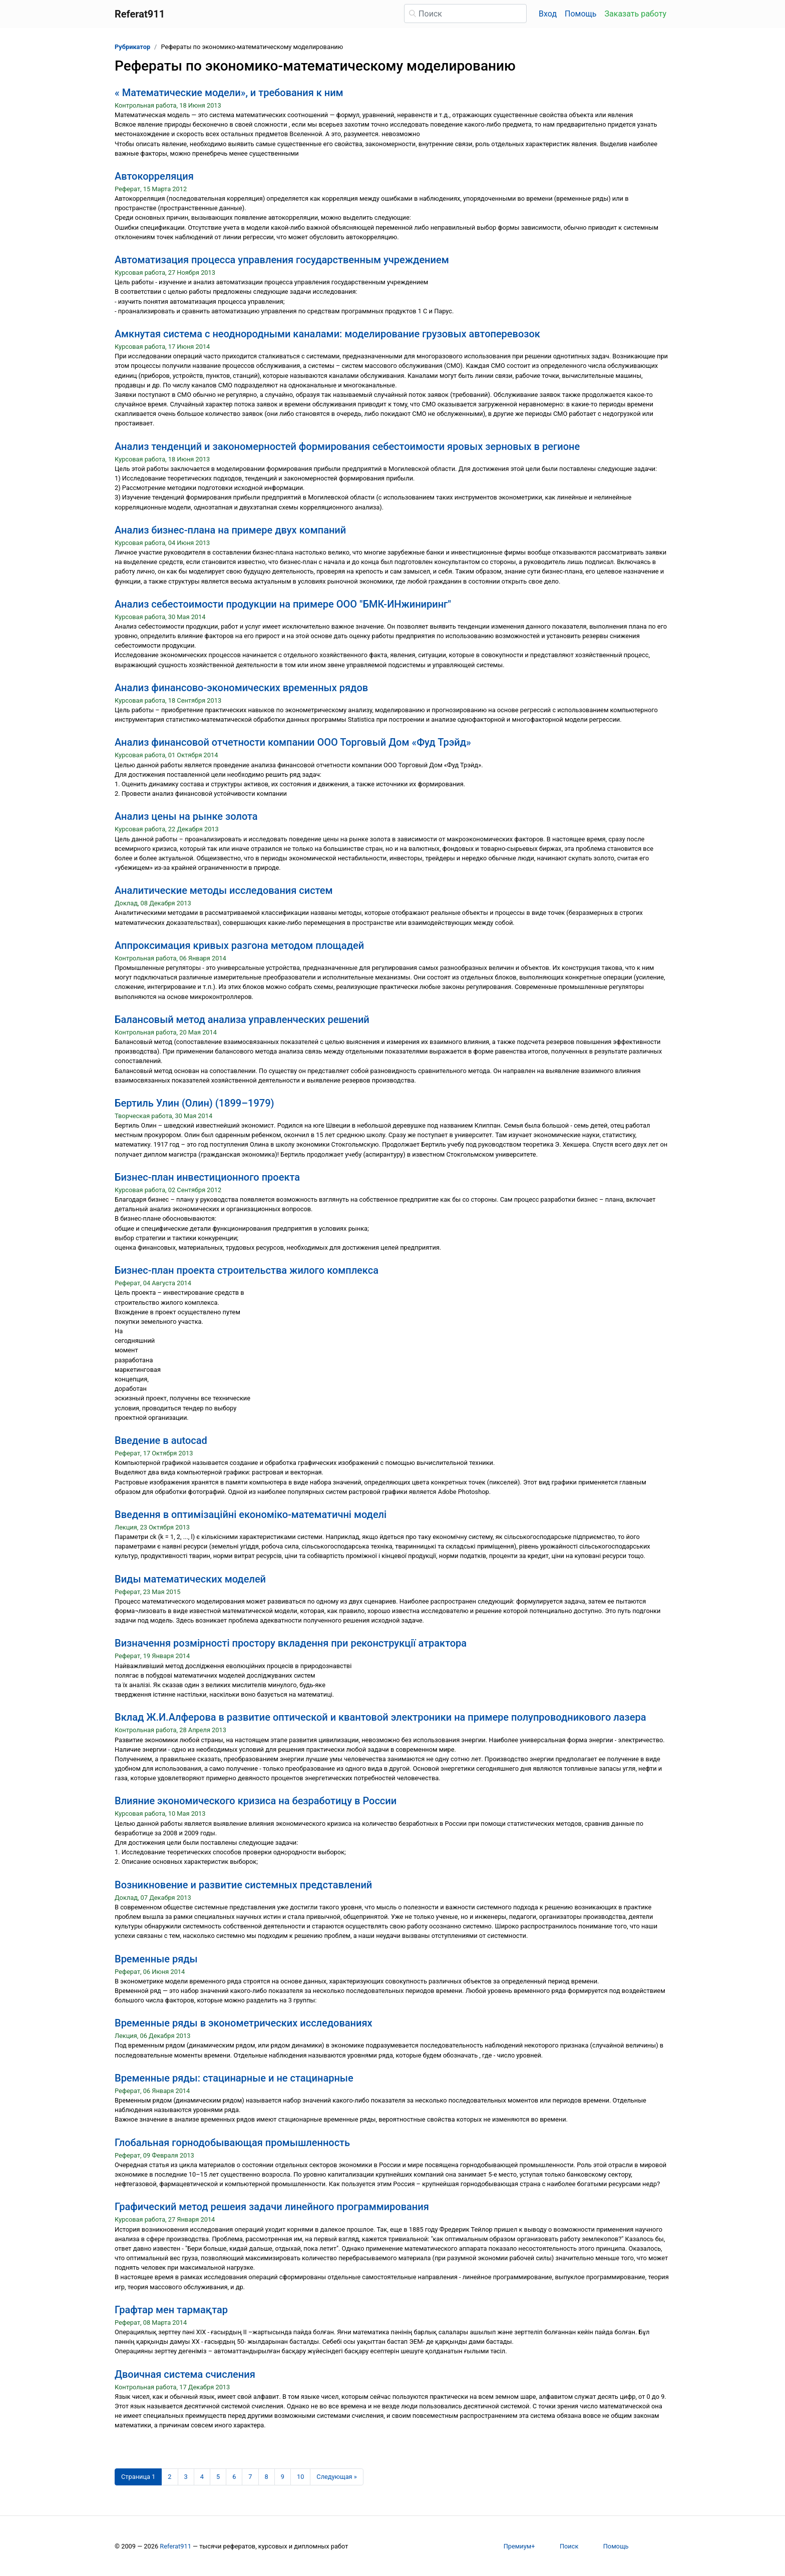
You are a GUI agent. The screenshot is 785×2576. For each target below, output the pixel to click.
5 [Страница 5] (218, 2476)
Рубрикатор (132, 47)
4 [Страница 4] (202, 2476)
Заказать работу (635, 14)
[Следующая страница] (336, 2476)
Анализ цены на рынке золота (186, 816)
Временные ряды (156, 1959)
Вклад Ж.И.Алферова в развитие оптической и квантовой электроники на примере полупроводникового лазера (380, 1717)
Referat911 (175, 2546)
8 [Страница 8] (266, 2476)
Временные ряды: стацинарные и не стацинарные (234, 2078)
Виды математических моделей (190, 1579)
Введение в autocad (161, 1440)
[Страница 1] (138, 2476)
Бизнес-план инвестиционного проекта (207, 1177)
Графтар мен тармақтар (171, 2310)
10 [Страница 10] (300, 2476)
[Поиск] (465, 13)
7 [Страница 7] (250, 2476)
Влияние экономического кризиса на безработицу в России (256, 1801)
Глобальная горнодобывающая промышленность (232, 2143)
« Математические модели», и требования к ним (229, 93)
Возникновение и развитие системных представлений (243, 1885)
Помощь (580, 14)
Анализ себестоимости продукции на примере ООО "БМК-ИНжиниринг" (283, 604)
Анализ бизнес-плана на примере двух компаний (230, 530)
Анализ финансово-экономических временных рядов (241, 688)
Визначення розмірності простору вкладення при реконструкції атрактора (291, 1643)
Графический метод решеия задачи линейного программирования (272, 2207)
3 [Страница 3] (186, 2476)
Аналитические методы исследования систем (224, 890)
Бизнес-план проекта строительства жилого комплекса (246, 1270)
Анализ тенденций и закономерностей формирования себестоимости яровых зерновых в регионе (347, 446)
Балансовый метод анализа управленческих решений (242, 1019)
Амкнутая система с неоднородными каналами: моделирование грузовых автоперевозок (327, 334)
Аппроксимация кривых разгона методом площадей (239, 945)
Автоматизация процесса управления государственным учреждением (282, 260)
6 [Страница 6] (234, 2476)
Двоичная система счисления (185, 2374)
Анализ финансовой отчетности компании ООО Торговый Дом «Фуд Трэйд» (293, 742)
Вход (548, 14)
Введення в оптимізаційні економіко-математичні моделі (250, 1514)
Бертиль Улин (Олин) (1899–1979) (194, 1103)
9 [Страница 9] (282, 2476)
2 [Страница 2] (169, 2476)
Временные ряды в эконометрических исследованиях (243, 2023)
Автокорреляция (154, 176)
